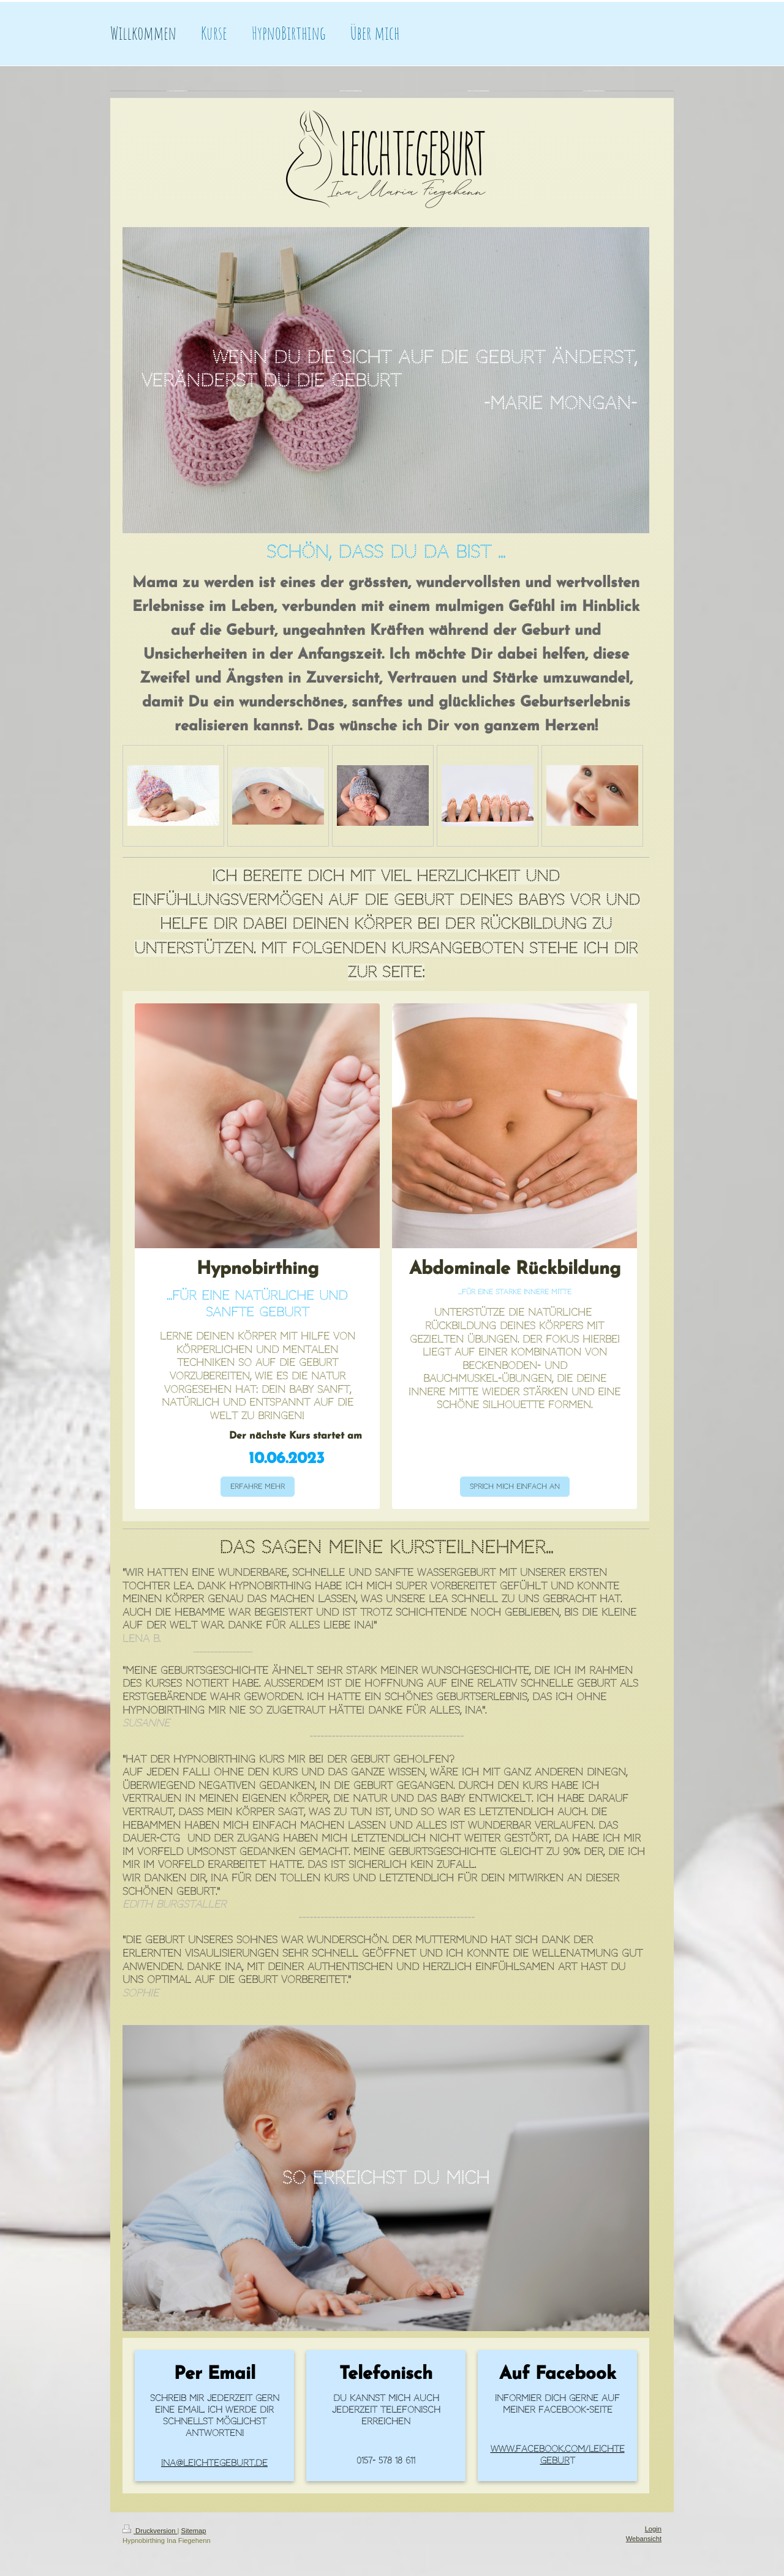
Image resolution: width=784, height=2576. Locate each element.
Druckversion (150, 2530)
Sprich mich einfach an (515, 1487)
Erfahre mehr (257, 1487)
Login (653, 2529)
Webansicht (644, 2538)
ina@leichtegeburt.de (214, 2463)
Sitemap (193, 2530)
